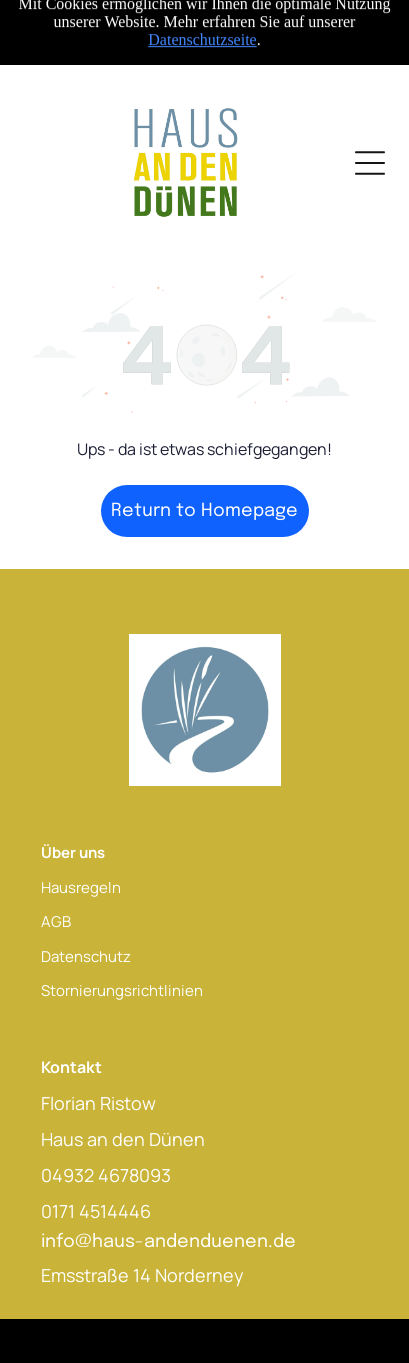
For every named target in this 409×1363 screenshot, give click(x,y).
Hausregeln (81, 887)
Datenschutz (86, 956)
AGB (56, 921)
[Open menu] (370, 163)
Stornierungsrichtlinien (122, 990)
